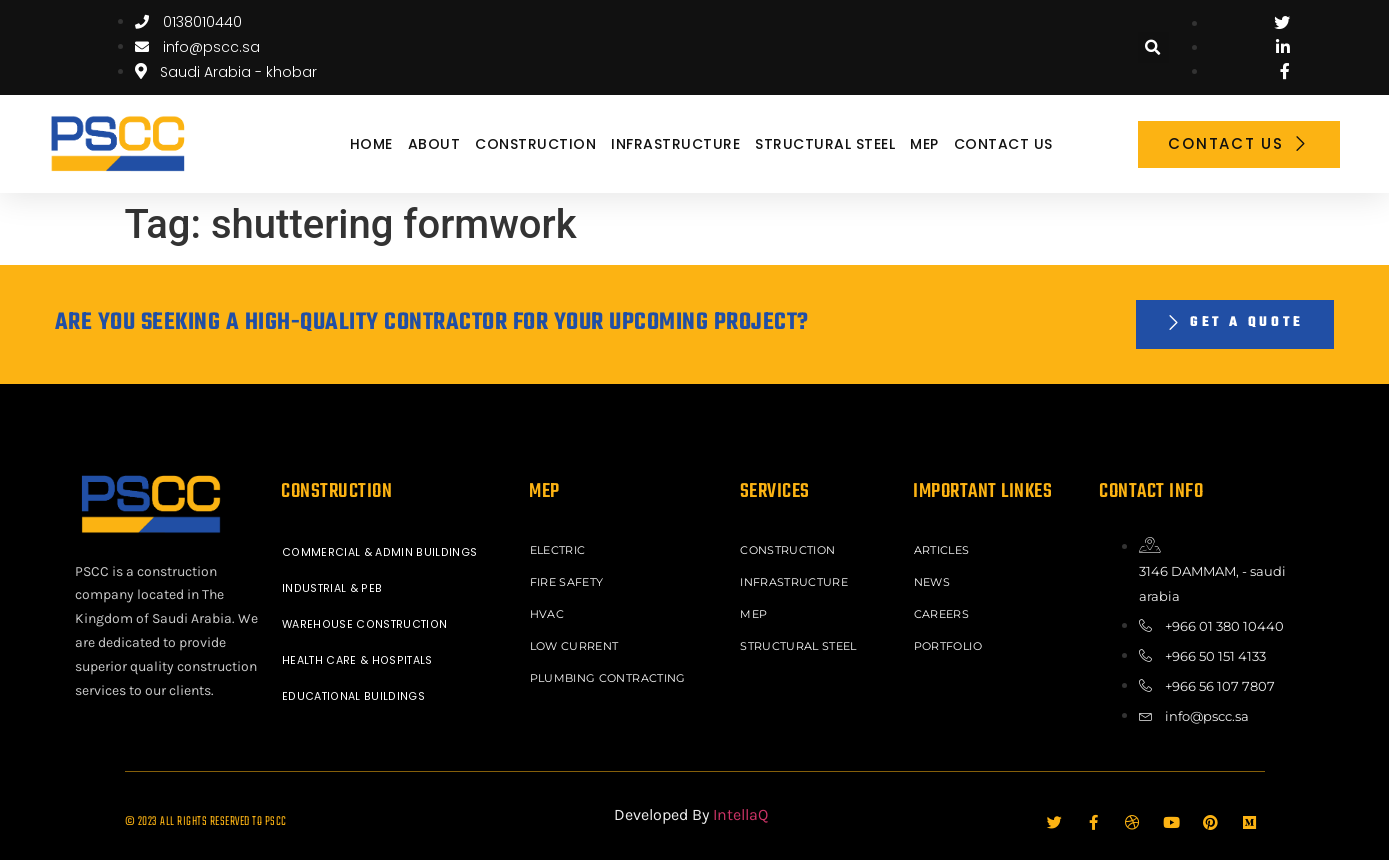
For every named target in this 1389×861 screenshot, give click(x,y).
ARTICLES (943, 551)
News (933, 581)
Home (371, 144)
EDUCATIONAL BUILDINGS (355, 697)
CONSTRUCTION (535, 144)
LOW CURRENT (576, 641)
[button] (1153, 47)
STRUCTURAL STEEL (825, 144)
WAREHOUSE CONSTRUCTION (369, 625)
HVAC (548, 611)
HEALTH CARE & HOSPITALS (361, 661)
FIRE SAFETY (569, 581)
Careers (943, 611)
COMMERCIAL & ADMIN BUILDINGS (381, 553)
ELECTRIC (559, 551)
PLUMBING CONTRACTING (610, 671)
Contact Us (1003, 144)
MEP (924, 144)
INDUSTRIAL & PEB (333, 589)
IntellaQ (740, 815)
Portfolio (950, 641)
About (434, 144)
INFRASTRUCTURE (675, 144)
